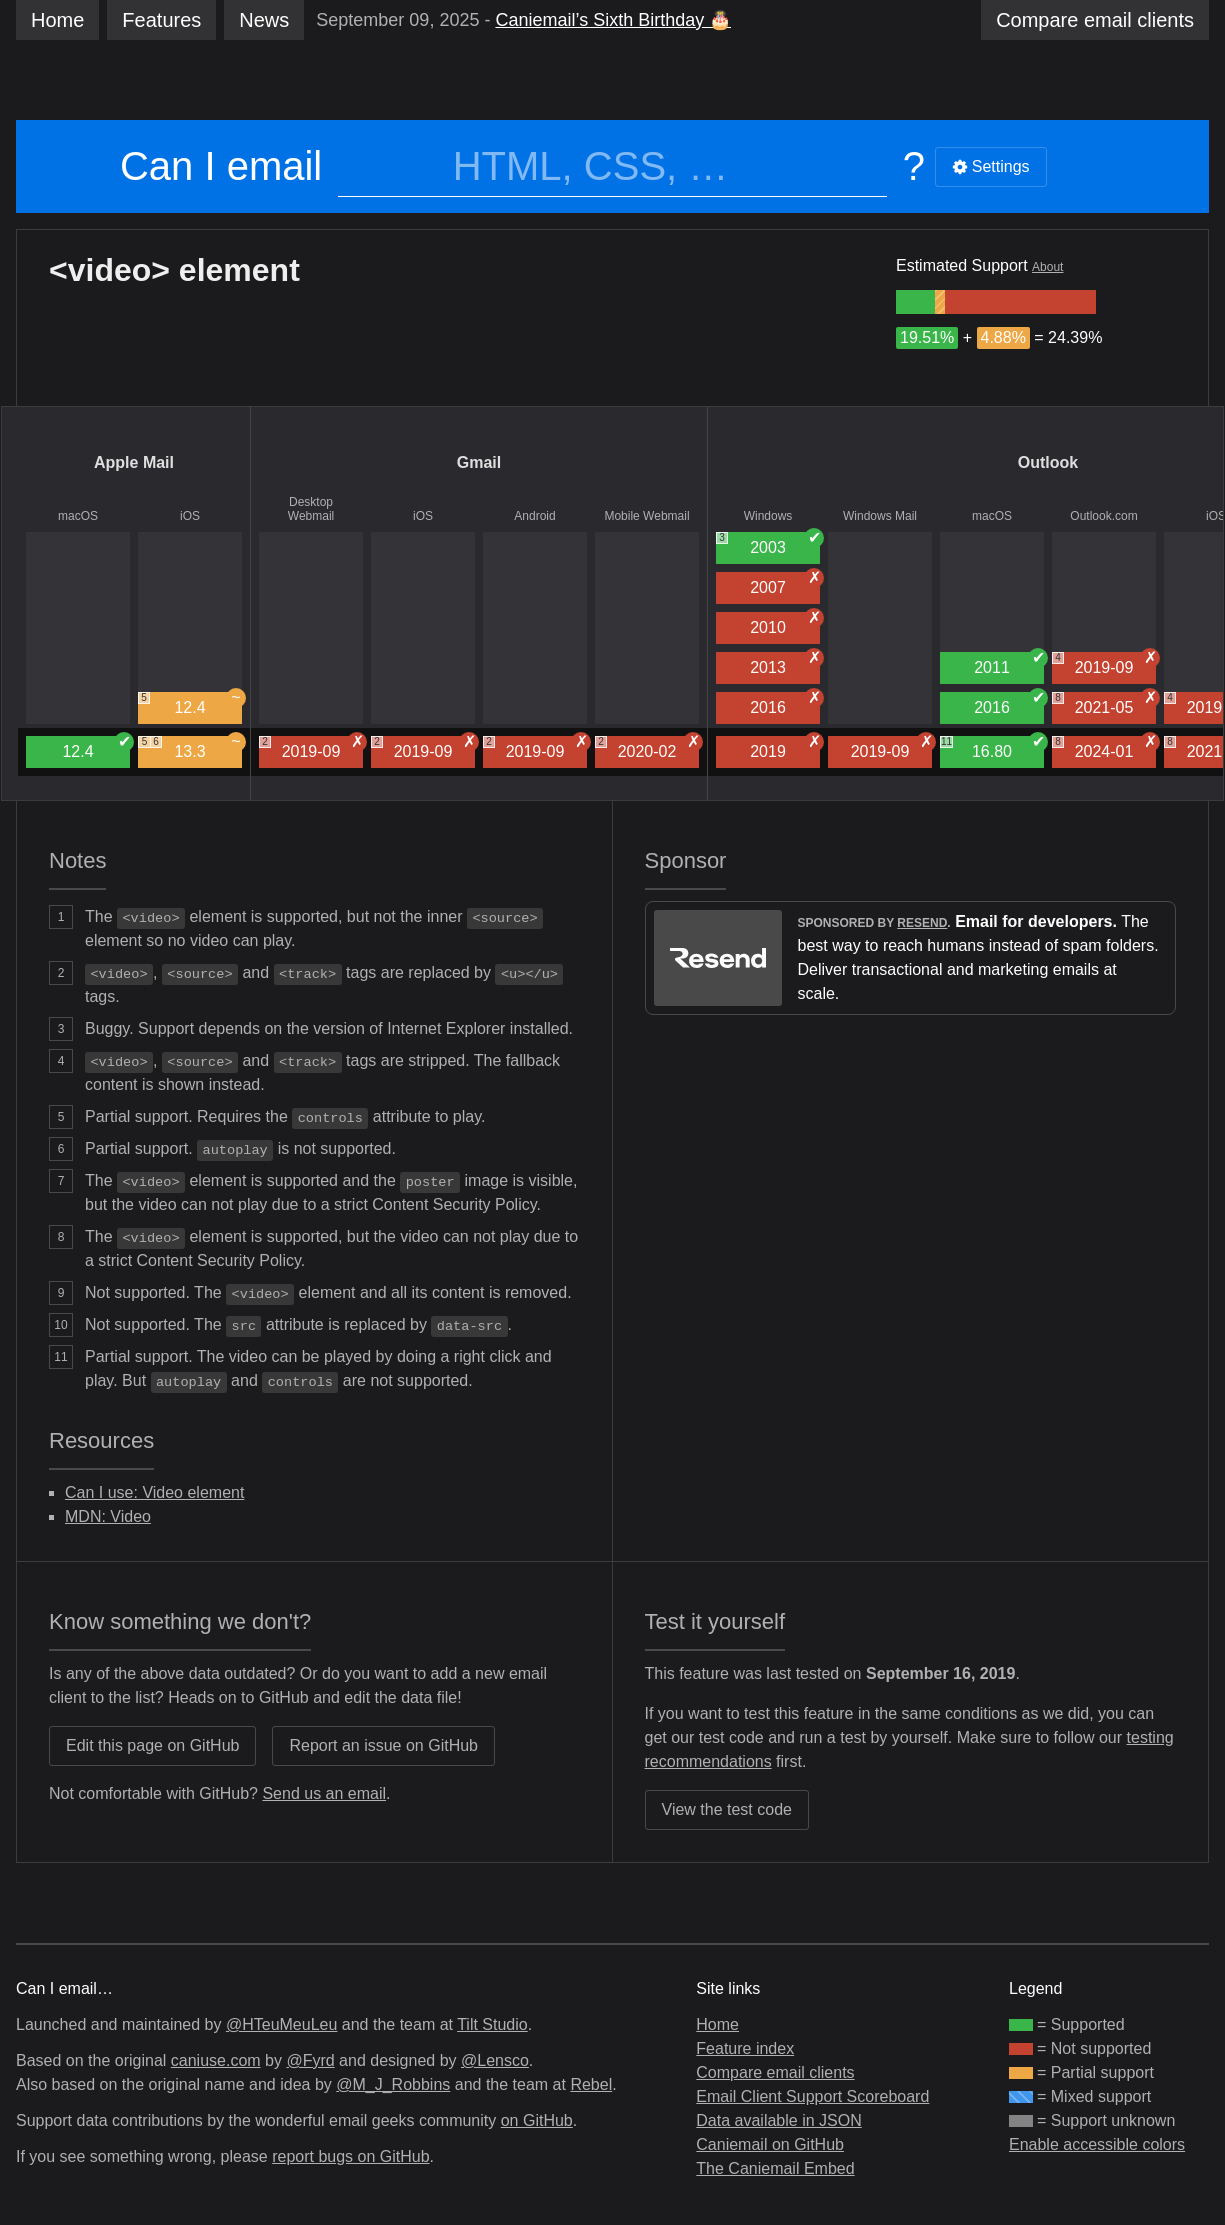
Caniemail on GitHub (770, 2144)
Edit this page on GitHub (152, 1745)
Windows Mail (880, 516)
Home (57, 20)
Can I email (221, 166)
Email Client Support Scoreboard (812, 2096)
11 (946, 741)
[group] (915, 302)
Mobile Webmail (646, 516)
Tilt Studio (492, 2024)
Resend (922, 923)
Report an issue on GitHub (383, 1745)
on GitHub (537, 2120)
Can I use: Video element (154, 1492)
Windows (768, 516)
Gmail (479, 462)
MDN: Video (108, 1516)
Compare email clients (775, 2072)
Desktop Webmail (311, 509)
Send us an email (324, 1793)
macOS (78, 516)
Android (534, 516)
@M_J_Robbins (393, 2084)
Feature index (745, 2048)
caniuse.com (216, 2060)
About (1047, 267)
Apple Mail (134, 462)
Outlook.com (1103, 516)
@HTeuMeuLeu (281, 2024)
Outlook (1048, 462)
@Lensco (495, 2060)
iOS (190, 516)
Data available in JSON (778, 2120)
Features (161, 20)
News (264, 20)
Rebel (591, 2084)
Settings (991, 166)
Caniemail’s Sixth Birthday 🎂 (613, 20)
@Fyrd (310, 2060)
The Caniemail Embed (775, 2168)
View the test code (727, 1809)
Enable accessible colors (1097, 2144)
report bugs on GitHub (350, 2156)
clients (1095, 20)
